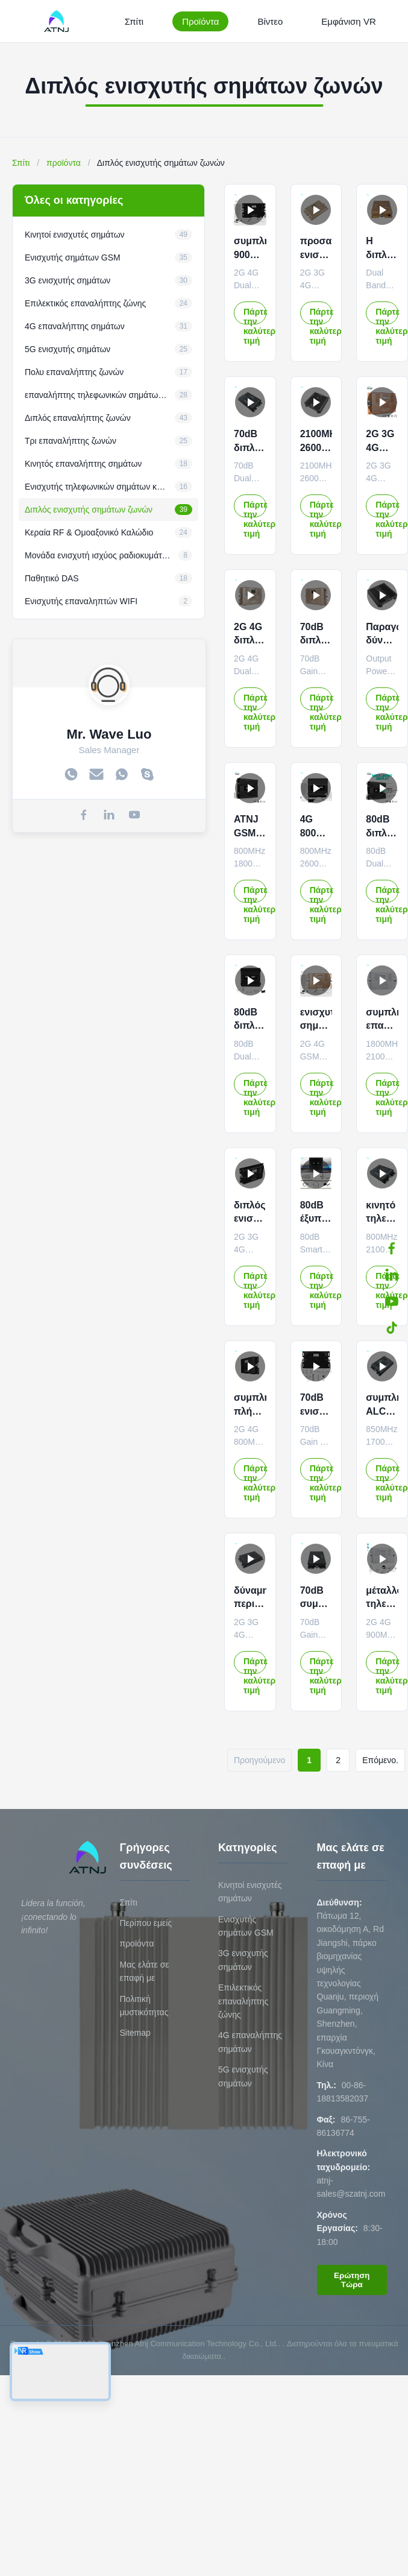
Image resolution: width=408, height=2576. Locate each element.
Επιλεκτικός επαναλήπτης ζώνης (243, 2001)
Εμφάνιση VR (348, 21)
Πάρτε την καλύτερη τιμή (254, 315)
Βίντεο (270, 21)
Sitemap (135, 2033)
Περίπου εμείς (146, 1923)
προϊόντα (63, 163)
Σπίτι (134, 21)
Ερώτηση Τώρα (351, 2280)
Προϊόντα (200, 21)
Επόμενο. (380, 1760)
